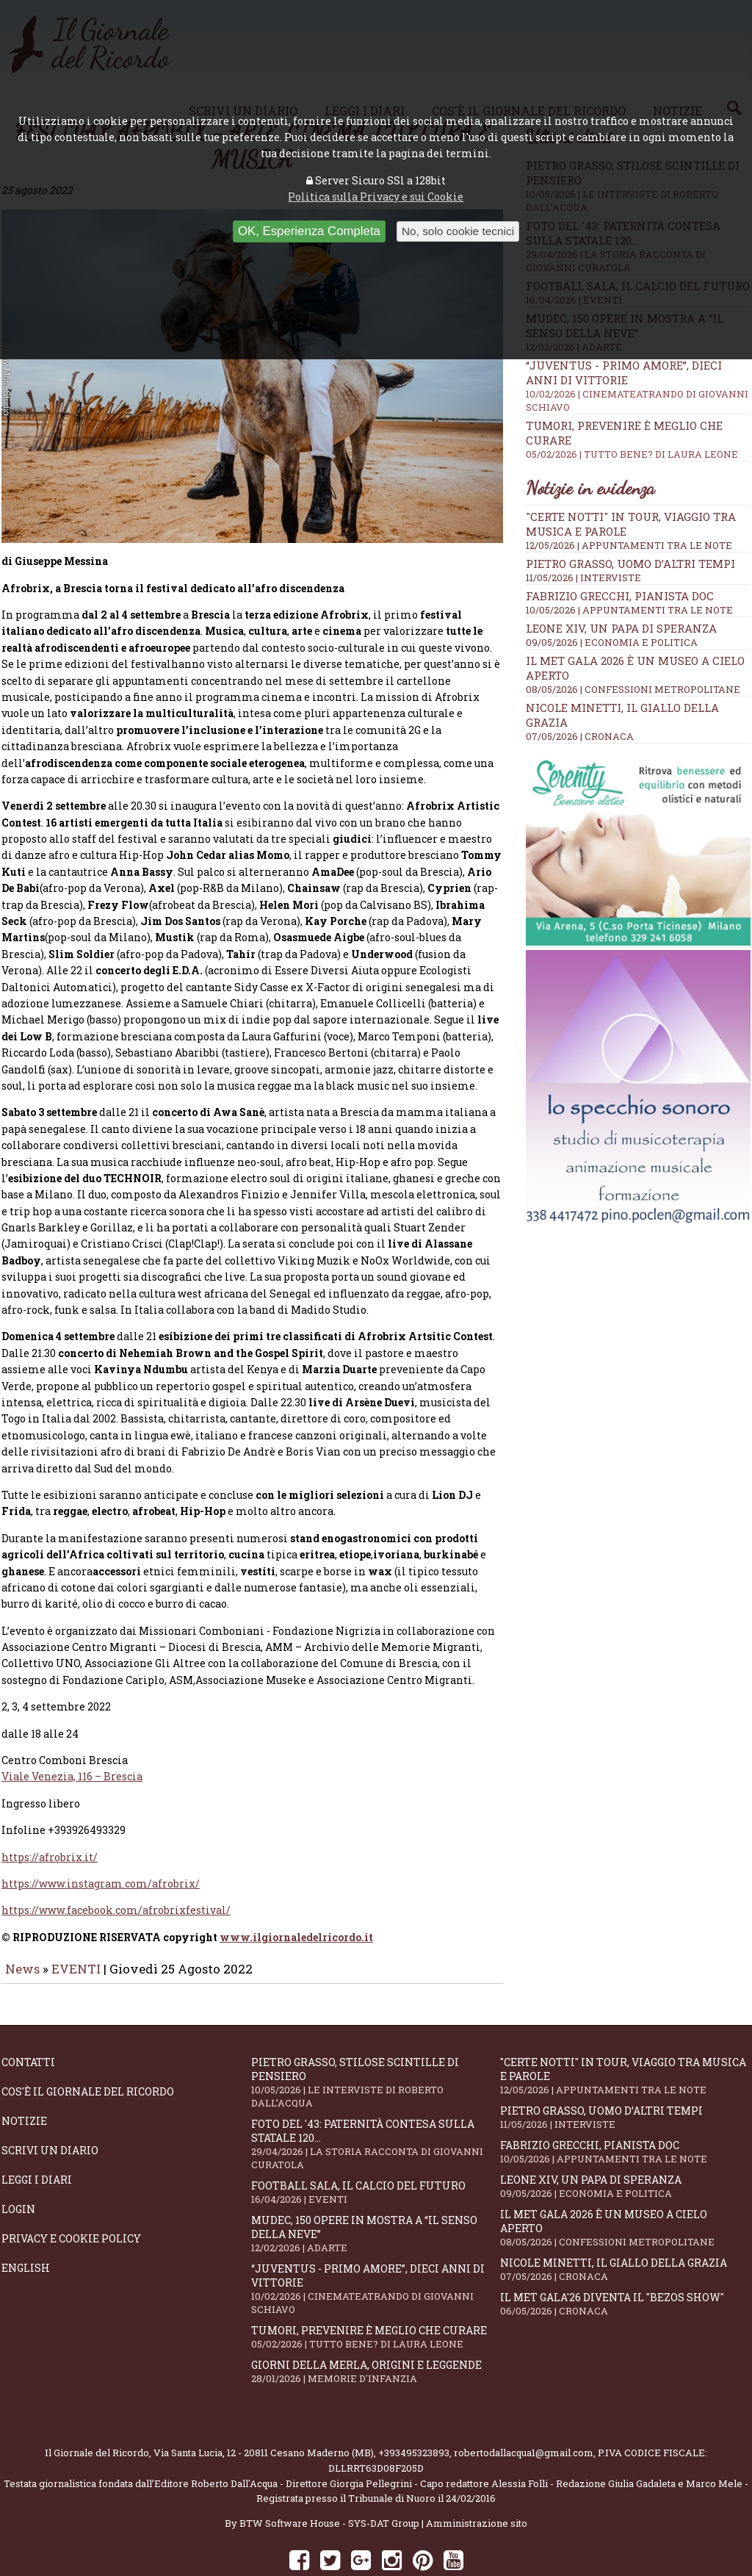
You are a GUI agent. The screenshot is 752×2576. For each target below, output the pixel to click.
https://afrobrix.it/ (49, 1816)
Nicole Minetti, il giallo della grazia (625, 2228)
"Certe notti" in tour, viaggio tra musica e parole (625, 2034)
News (22, 1927)
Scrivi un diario (49, 2109)
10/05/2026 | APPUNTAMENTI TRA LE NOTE (629, 609)
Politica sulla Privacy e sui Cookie (375, 197)
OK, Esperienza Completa (309, 231)
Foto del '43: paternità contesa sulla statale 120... (376, 2103)
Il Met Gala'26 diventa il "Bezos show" (625, 2262)
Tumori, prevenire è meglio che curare (376, 2295)
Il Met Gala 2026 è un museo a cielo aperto (625, 2186)
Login (18, 2168)
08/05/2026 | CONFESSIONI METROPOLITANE (633, 689)
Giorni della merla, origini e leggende (376, 2330)
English (25, 2227)
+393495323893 (413, 2411)
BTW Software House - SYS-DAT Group (329, 2482)
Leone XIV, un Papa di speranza (621, 628)
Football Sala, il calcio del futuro (376, 2151)
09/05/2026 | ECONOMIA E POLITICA (612, 642)
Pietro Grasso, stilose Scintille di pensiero (376, 2041)
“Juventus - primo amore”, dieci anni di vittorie (376, 2247)
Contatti (28, 2021)
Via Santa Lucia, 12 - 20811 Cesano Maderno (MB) (263, 2411)
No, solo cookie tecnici (458, 231)
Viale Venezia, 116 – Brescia (71, 1735)
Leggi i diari (36, 2138)
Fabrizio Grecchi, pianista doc (620, 596)
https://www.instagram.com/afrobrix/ (100, 1842)
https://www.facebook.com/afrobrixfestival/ (116, 1869)
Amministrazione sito (476, 2482)
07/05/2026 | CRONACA (580, 736)
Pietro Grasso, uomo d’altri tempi (630, 563)
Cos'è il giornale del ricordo (87, 2050)
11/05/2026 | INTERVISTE (583, 577)
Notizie (24, 2080)
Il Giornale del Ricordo (97, 2411)
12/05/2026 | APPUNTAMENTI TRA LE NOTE (629, 545)
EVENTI (76, 1927)
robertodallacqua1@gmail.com (523, 2411)
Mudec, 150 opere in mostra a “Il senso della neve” (376, 2192)
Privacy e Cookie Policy (71, 2197)
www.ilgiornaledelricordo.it (296, 1896)
